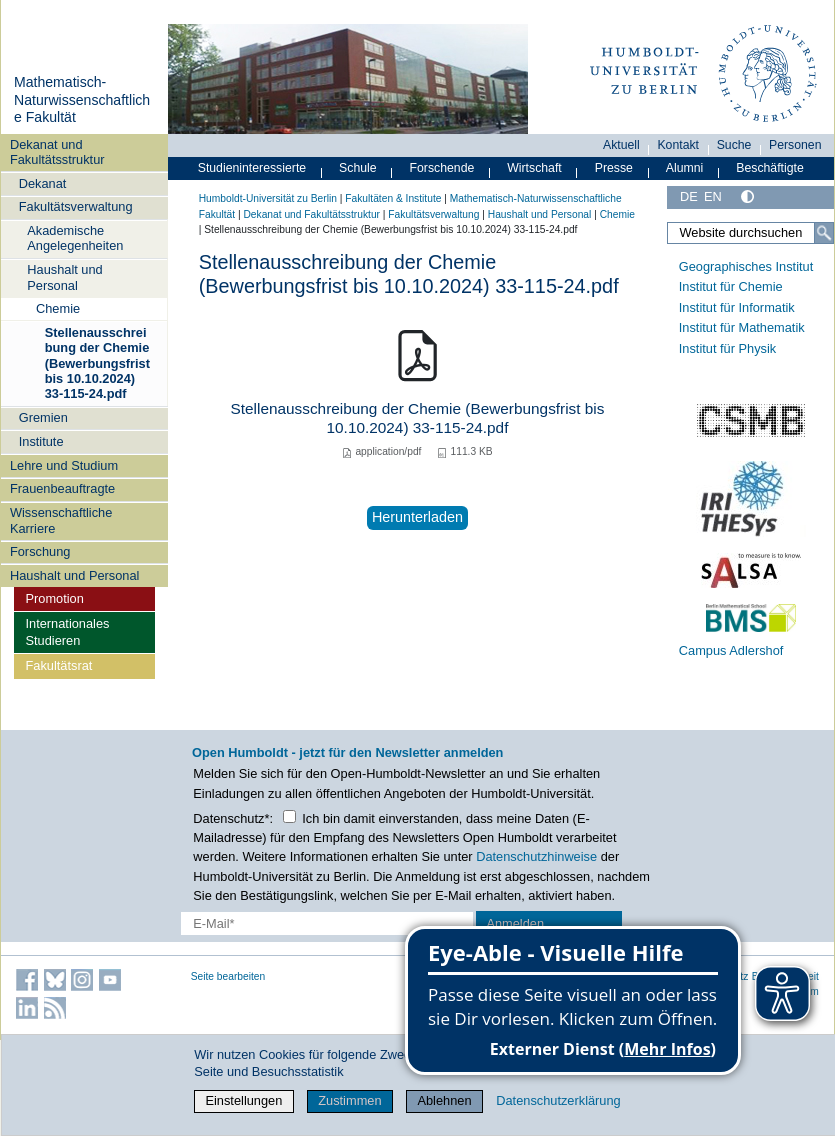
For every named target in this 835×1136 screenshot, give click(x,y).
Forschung (40, 551)
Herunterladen (417, 517)
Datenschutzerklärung (558, 1100)
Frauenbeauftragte (62, 488)
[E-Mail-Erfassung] (327, 923)
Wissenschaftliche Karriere (61, 520)
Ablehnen (444, 1100)
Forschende (442, 168)
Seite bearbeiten (228, 976)
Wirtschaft (534, 168)
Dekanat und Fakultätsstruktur (57, 152)
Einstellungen (243, 1100)
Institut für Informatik (737, 307)
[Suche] (824, 233)
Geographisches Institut (746, 266)
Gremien (43, 417)
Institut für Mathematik (742, 327)
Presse (614, 168)
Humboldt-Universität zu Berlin (268, 198)
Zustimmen (349, 1100)
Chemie (58, 308)
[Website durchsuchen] (750, 233)
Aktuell (621, 145)
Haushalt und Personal (64, 277)
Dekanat (43, 183)
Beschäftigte (770, 168)
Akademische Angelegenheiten (75, 238)
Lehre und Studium (64, 465)
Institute (41, 441)
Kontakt (678, 145)
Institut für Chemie (731, 286)
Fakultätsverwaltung (76, 206)
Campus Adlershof (731, 650)
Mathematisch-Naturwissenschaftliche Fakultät (82, 99)
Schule (358, 168)
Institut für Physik (727, 348)
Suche (734, 145)
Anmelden (515, 923)
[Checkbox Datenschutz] (289, 816)
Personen (795, 145)
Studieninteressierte (252, 168)
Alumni (685, 168)
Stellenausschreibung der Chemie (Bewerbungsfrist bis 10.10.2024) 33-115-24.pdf (97, 363)
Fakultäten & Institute (393, 198)
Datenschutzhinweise (536, 856)
